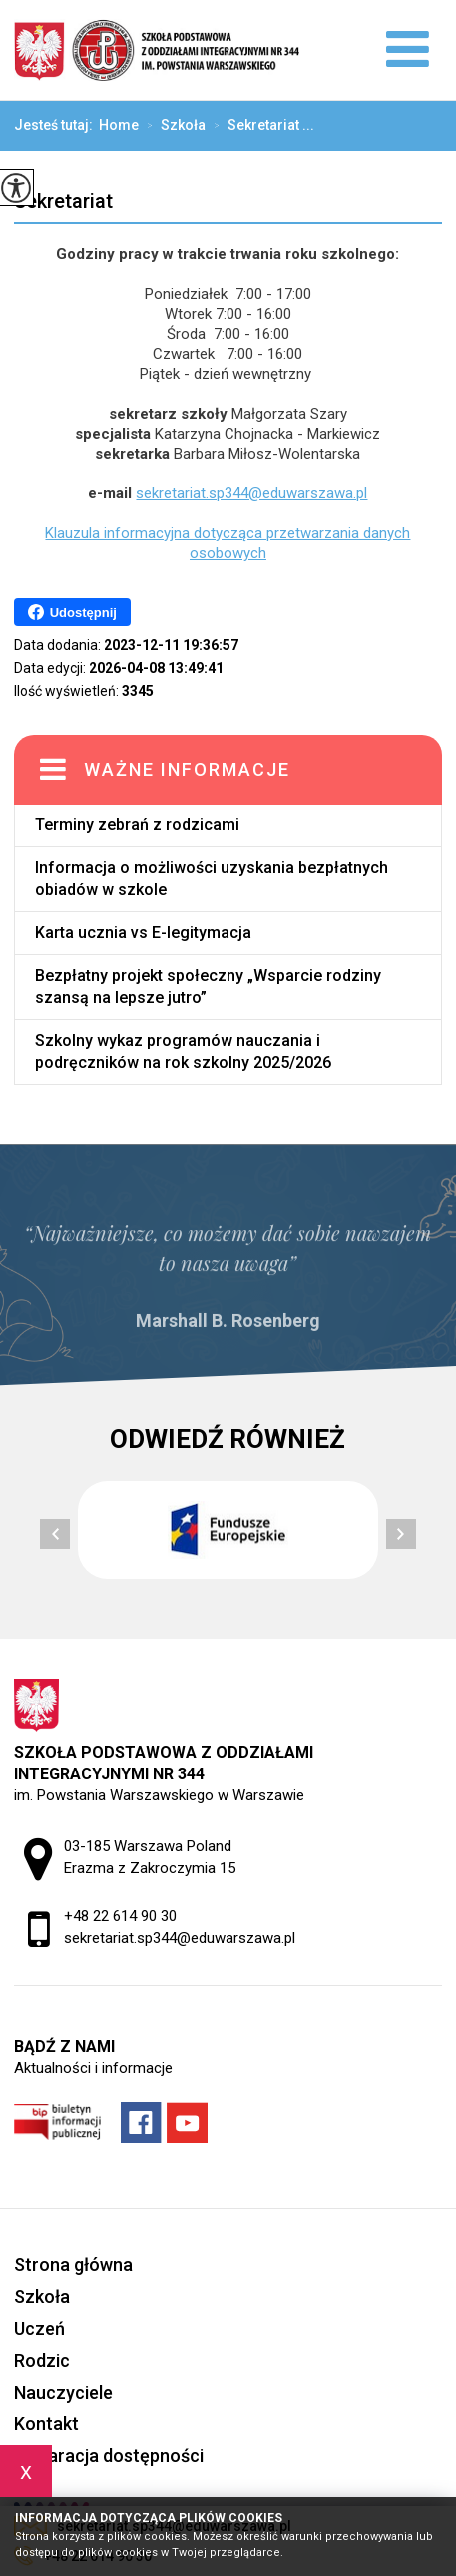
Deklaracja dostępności (109, 2455)
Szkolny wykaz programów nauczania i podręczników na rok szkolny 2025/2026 (183, 1051)
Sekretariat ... (260, 126)
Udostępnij (72, 612)
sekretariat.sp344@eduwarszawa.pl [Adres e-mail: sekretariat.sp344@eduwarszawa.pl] (179, 1938)
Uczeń (39, 2328)
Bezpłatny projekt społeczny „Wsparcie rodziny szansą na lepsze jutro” (208, 986)
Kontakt (46, 2424)
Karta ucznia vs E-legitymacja (143, 932)
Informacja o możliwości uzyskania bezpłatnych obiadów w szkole (211, 878)
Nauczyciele (63, 2392)
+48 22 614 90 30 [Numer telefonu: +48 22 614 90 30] (120, 1916)
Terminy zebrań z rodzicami (137, 824)
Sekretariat (63, 201)
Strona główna (73, 2264)
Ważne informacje (187, 769)
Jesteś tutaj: (56, 125)
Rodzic (42, 2360)
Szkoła (172, 126)
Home (119, 125)
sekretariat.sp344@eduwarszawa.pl (251, 493)
